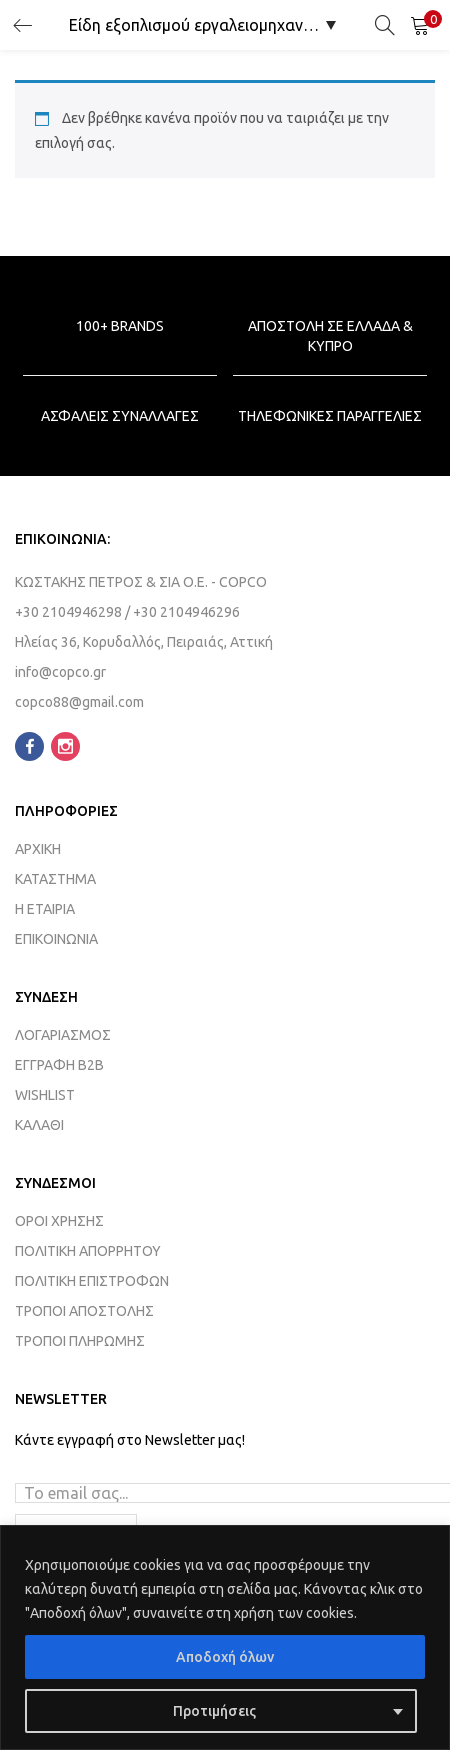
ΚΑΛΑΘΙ (39, 1125)
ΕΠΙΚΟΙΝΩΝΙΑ (56, 939)
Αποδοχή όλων (225, 1657)
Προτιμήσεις (214, 1711)
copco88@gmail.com (79, 702)
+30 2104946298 (68, 612)
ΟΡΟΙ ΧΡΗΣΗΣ (59, 1221)
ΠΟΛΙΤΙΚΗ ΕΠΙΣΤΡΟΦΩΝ (92, 1281)
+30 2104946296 (186, 612)
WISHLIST (45, 1095)
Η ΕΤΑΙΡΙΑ (45, 909)
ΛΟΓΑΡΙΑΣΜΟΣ (63, 1035)
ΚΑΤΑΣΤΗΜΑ (55, 879)
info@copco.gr (62, 672)
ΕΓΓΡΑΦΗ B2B (59, 1065)
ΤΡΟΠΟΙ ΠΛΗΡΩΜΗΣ (80, 1341)
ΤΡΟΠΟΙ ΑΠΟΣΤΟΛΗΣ (84, 1311)
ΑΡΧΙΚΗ (38, 849)
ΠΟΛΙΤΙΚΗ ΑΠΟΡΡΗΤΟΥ (88, 1251)
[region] (225, 1637)
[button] (420, 25)
